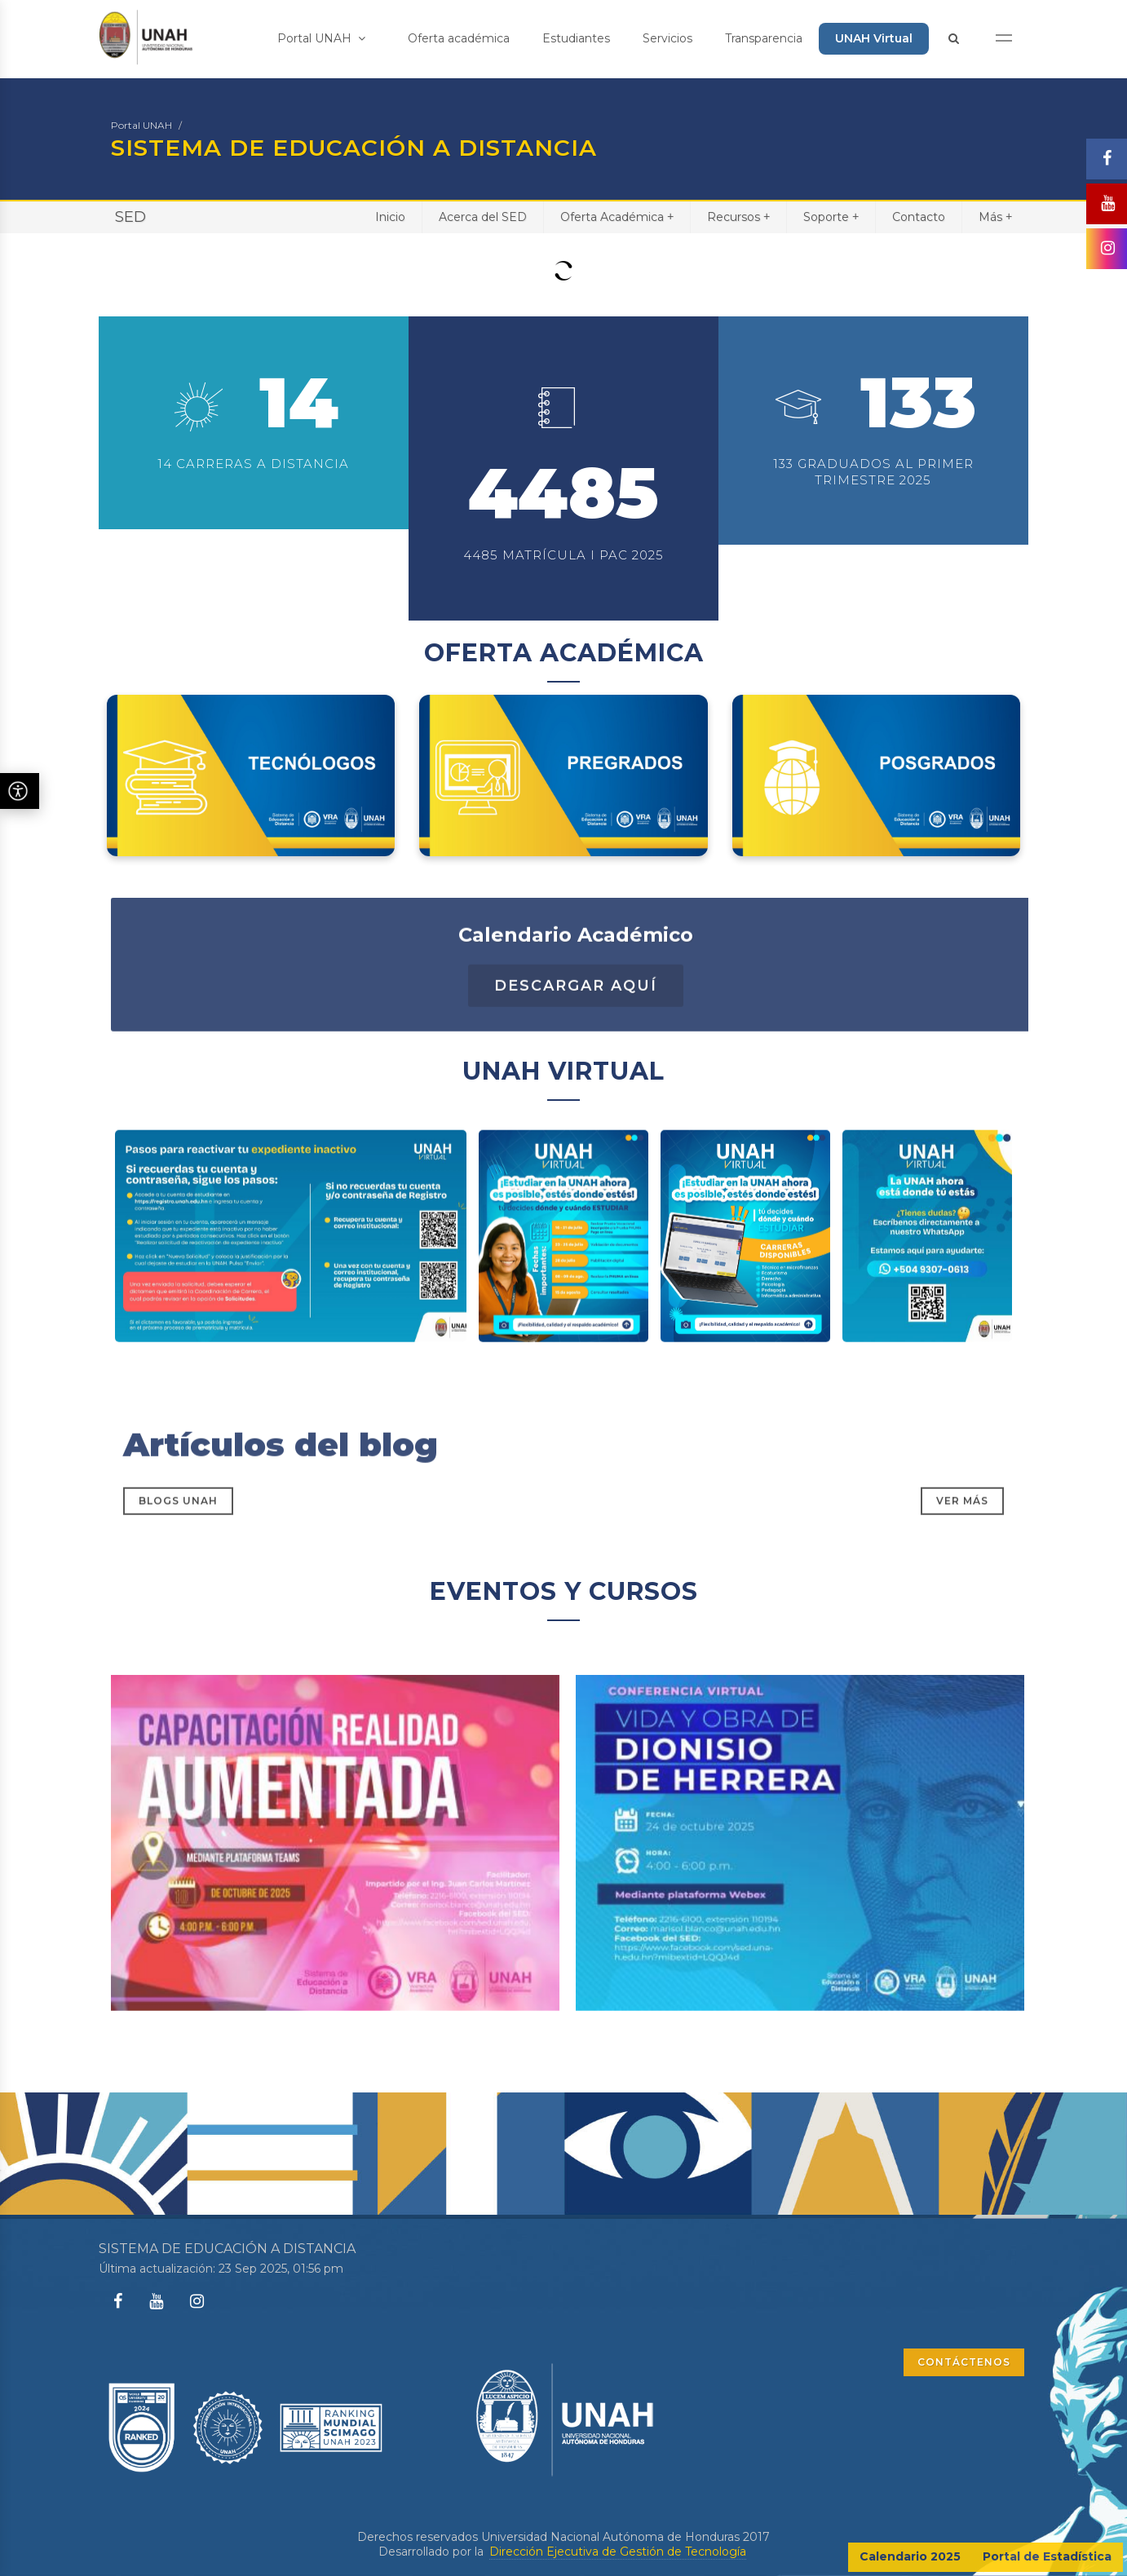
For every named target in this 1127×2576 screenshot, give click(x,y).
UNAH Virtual (874, 38)
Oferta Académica (617, 216)
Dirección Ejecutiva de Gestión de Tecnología (617, 2551)
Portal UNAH (321, 38)
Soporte (831, 216)
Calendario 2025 (910, 2556)
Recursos (738, 216)
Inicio (390, 217)
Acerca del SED (483, 217)
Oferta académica (459, 38)
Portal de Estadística (1047, 2556)
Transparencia (763, 38)
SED (130, 217)
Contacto (918, 217)
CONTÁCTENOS (963, 2362)
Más (995, 216)
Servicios (667, 38)
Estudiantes (576, 38)
